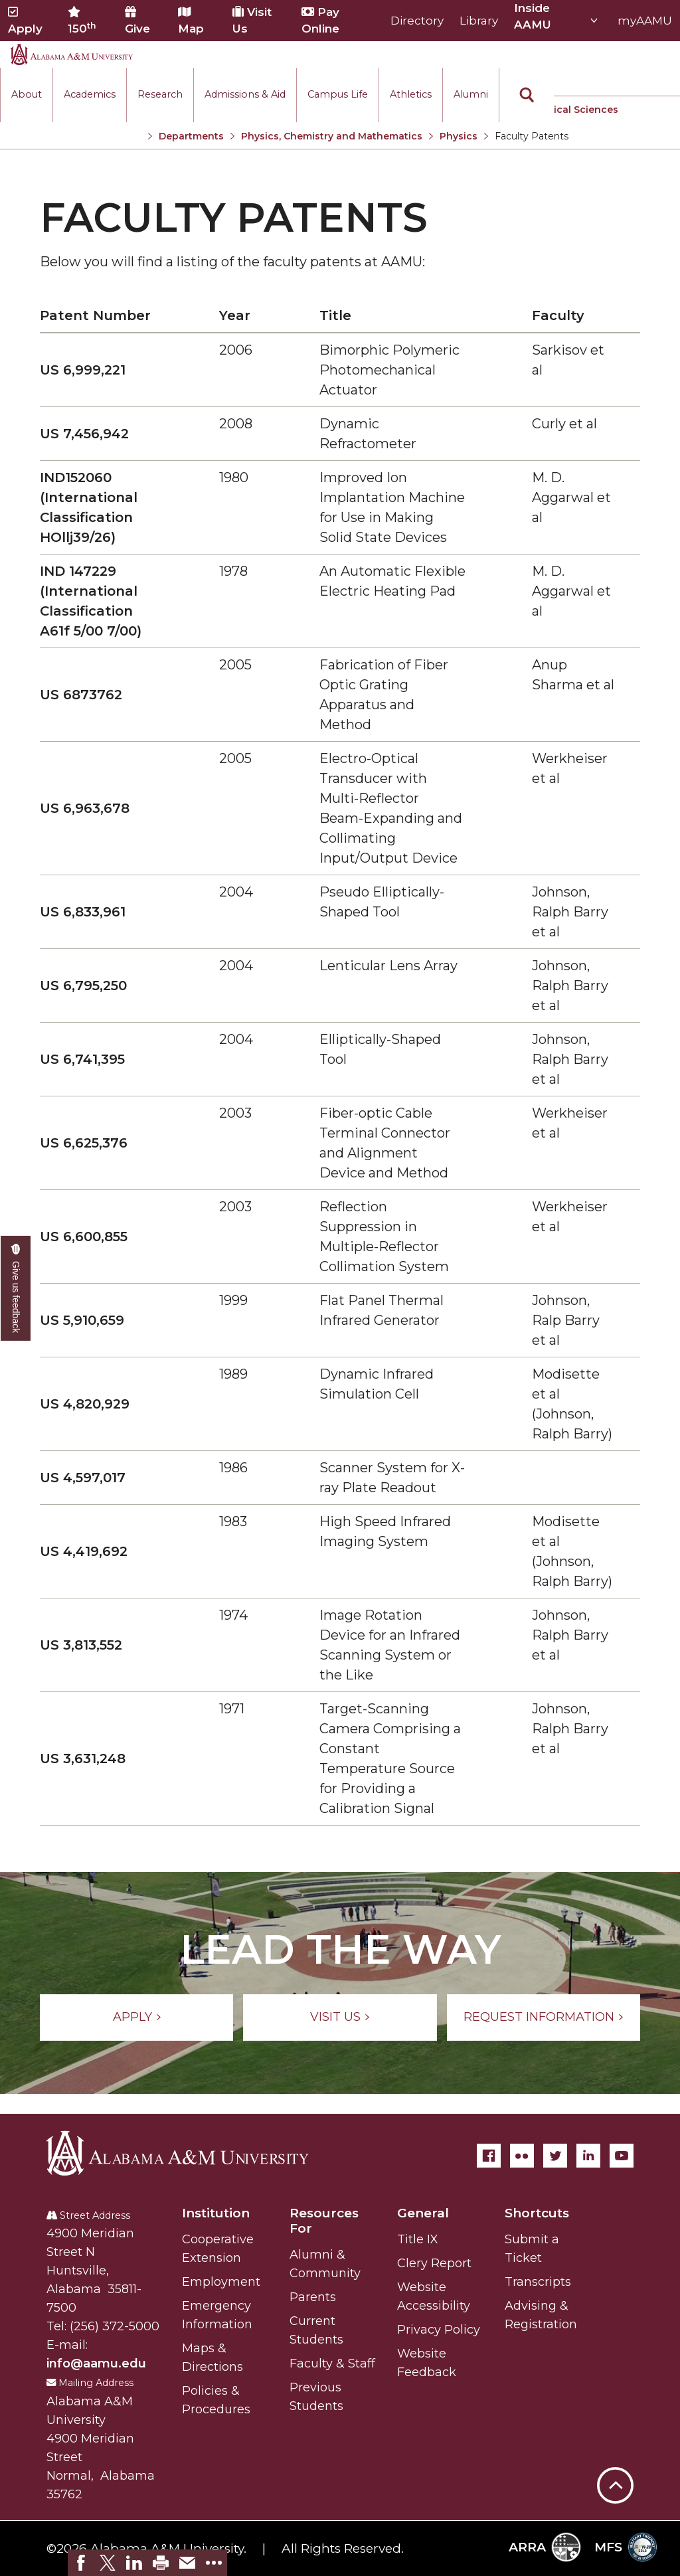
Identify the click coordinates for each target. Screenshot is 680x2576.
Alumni (471, 94)
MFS (625, 2547)
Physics (458, 136)
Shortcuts (537, 2213)
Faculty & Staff (332, 2363)
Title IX (417, 2239)
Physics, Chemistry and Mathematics (331, 136)
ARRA (545, 2547)
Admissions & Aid (245, 94)
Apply (25, 20)
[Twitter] (555, 2156)
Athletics (411, 94)
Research (160, 94)
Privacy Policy (438, 2329)
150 (82, 20)
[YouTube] (622, 2156)
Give (137, 20)
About (26, 94)
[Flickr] (522, 2156)
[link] (81, 2562)
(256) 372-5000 (114, 2326)
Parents (313, 2297)
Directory (417, 20)
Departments (191, 136)
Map (191, 20)
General (423, 2213)
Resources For (324, 2220)
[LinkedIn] (588, 2156)
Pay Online (320, 20)
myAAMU (645, 20)
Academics (90, 94)
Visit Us (252, 20)
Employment (221, 2282)
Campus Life (337, 94)
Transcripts (538, 2282)
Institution (216, 2213)
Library (479, 20)
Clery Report (434, 2263)
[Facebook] (489, 2156)
